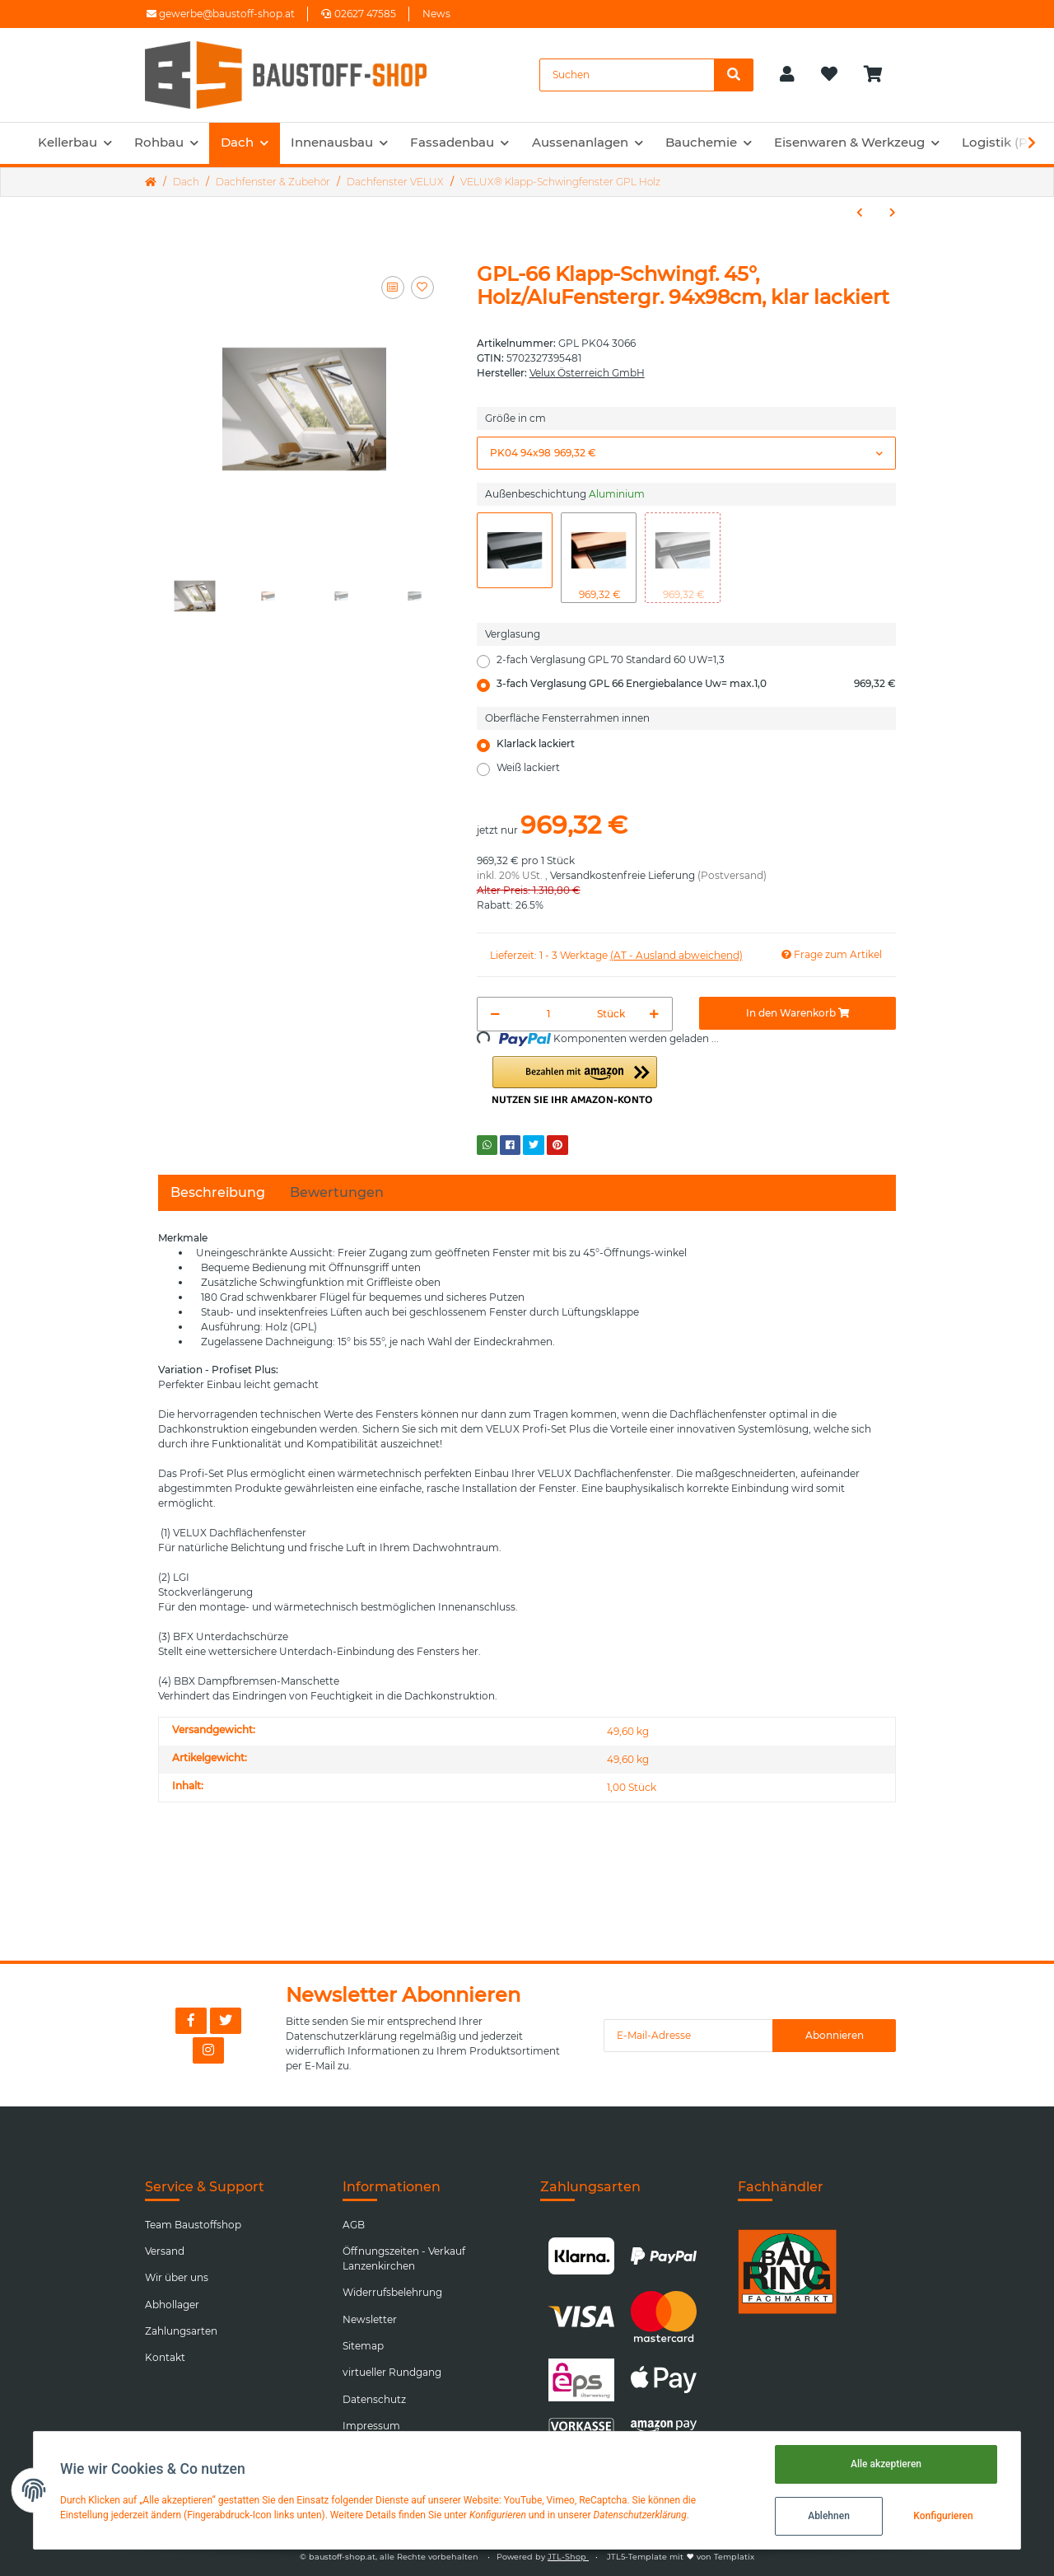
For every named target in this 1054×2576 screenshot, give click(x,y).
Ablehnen (829, 2516)
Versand (164, 2251)
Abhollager (172, 2304)
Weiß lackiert (528, 767)
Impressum (371, 2425)
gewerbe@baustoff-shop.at (221, 13)
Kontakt (165, 2357)
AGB (354, 2224)
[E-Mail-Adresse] (688, 2035)
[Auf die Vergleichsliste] (392, 287)
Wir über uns (176, 2277)
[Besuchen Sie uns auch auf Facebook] (191, 2021)
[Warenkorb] (880, 75)
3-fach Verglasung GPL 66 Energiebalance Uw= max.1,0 (696, 683)
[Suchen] (627, 74)
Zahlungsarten (181, 2331)
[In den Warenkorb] (797, 1013)
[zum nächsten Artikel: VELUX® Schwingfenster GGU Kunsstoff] (892, 212)
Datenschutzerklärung (341, 2036)
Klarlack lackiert (536, 743)
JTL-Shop (568, 2556)
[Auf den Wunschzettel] (422, 287)
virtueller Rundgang (392, 2372)
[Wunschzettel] (829, 75)
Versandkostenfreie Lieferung (622, 875)
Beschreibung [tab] (217, 1192)
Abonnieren (834, 2035)
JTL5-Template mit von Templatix (680, 2556)
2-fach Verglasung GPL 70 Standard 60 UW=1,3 (611, 659)
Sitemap (363, 2346)
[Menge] (549, 1014)
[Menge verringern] (495, 1014)
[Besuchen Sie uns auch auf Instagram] (208, 2050)
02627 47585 (358, 13)
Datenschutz (374, 2399)
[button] (787, 75)
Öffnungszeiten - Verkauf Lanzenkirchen (404, 2258)
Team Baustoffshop (193, 2224)
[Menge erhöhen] (654, 1014)
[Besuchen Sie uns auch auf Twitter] (225, 2021)
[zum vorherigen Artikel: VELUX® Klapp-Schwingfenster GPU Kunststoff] (859, 212)
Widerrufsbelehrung (392, 2292)
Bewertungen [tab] (337, 1192)
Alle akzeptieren (886, 2464)
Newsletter (370, 2319)
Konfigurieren (942, 2516)
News (436, 13)
